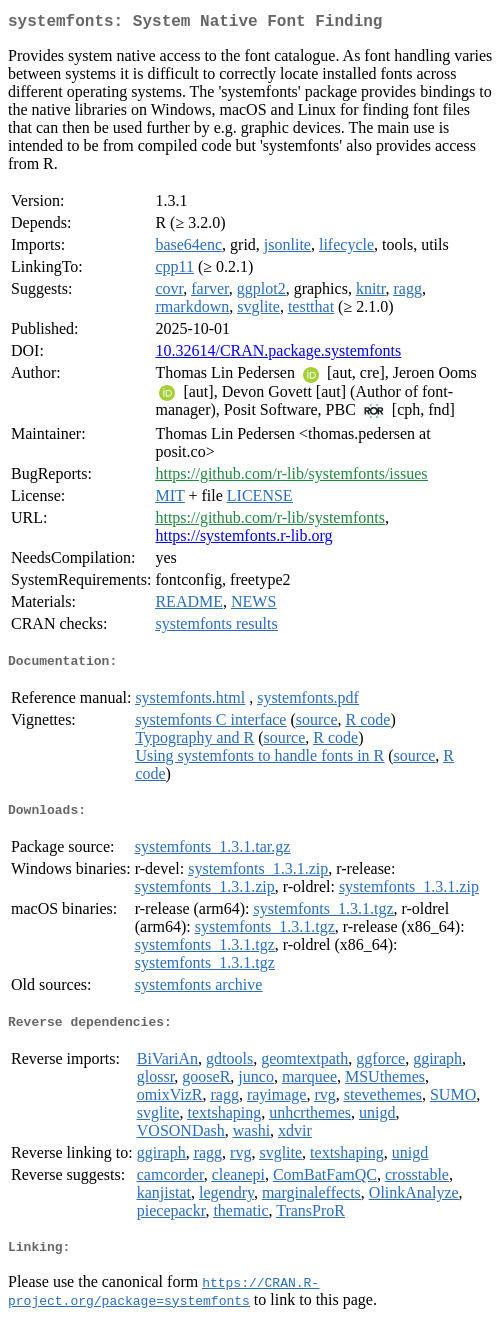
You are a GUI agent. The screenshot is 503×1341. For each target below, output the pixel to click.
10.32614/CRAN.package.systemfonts (278, 354)
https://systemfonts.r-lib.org (243, 539)
